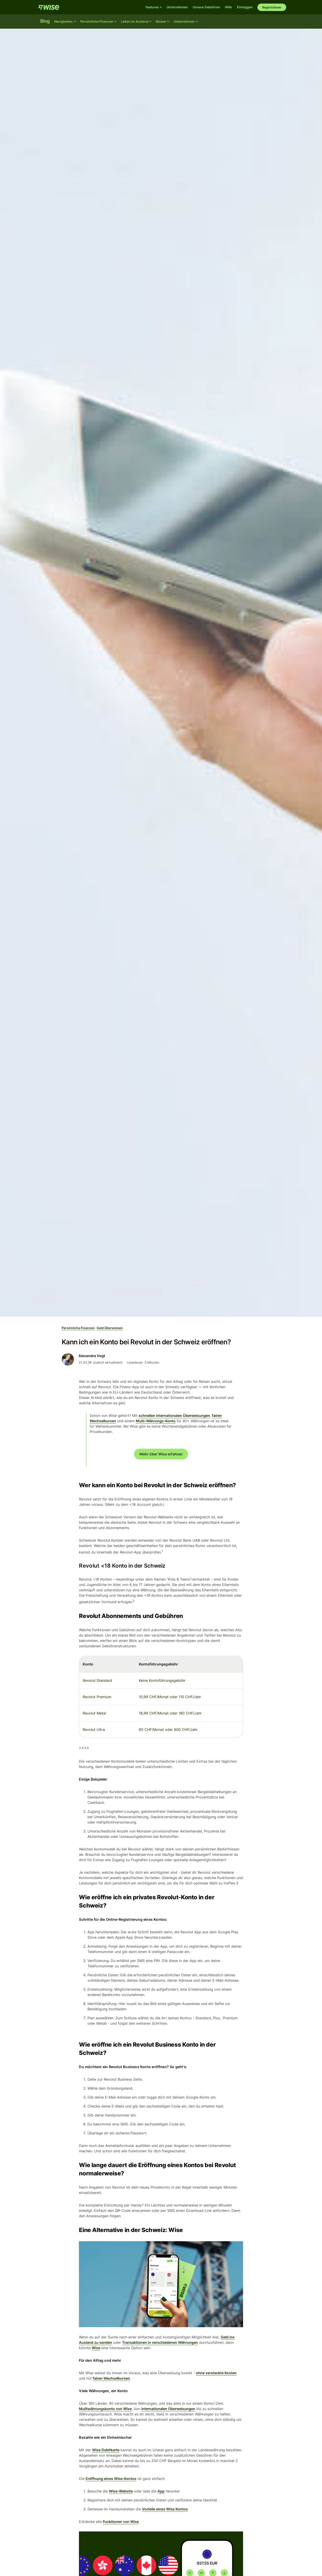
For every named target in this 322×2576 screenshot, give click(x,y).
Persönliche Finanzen (78, 1328)
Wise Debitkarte (105, 2450)
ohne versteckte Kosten (216, 2373)
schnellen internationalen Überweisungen (174, 1415)
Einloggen (245, 7)
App (161, 2491)
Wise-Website (121, 2491)
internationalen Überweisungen (168, 2408)
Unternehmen (177, 7)
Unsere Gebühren (206, 7)
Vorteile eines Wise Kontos (165, 2509)
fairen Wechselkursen (111, 2378)
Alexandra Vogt (91, 1356)
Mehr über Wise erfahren (161, 1454)
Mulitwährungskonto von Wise (105, 2408)
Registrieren (271, 7)
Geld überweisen (110, 1328)
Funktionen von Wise (121, 2521)
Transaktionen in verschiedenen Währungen (160, 2342)
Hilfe (228, 7)
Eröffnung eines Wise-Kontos (111, 2478)
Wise (96, 2348)
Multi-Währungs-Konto (156, 1421)
